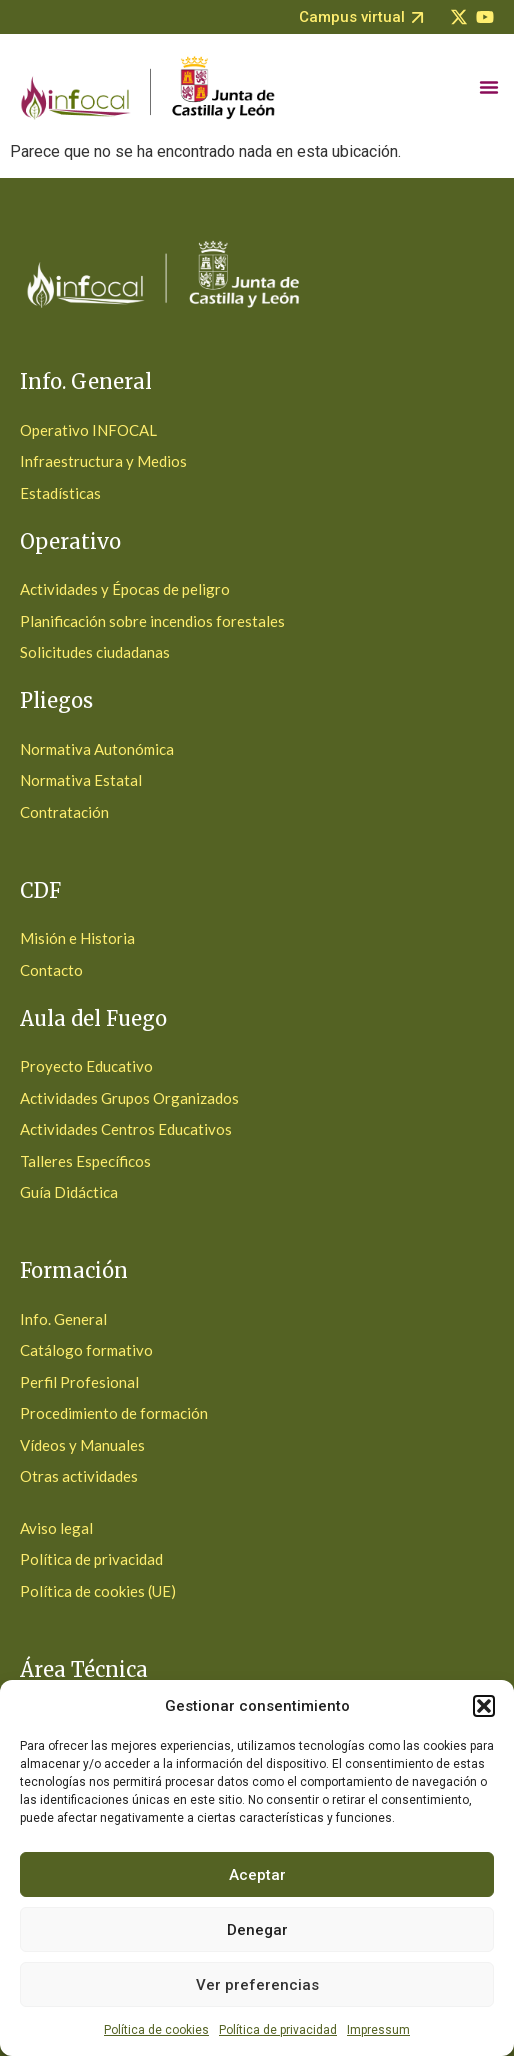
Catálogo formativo (86, 1350)
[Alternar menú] (489, 87)
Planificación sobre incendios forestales (152, 621)
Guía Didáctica (69, 1192)
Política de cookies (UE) (98, 1591)
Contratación (64, 812)
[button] (484, 1706)
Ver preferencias (257, 1985)
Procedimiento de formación (114, 1413)
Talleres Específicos (85, 1161)
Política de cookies (156, 2030)
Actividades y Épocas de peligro (125, 589)
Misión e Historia (77, 938)
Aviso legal (56, 1528)
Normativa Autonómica (97, 749)
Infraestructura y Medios (103, 461)
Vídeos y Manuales (82, 1445)
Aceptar (257, 1875)
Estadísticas (60, 493)
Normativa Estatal (81, 780)
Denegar (257, 1930)
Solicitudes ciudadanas (95, 652)
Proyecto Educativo (86, 1066)
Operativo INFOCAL (88, 430)
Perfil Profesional (79, 1382)
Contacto (51, 970)
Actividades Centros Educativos (126, 1129)
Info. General (63, 1319)
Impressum (378, 2030)
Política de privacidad (278, 2030)
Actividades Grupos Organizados (129, 1098)
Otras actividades (79, 1476)
